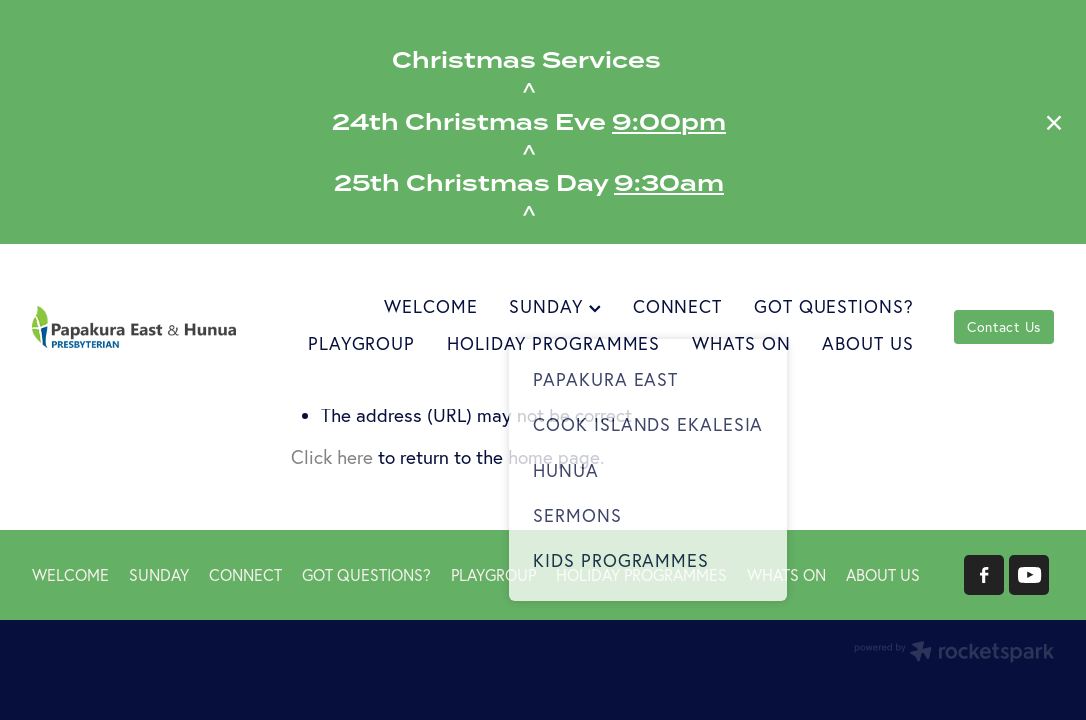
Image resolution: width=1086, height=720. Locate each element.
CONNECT (677, 306)
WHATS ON (741, 343)
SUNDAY (554, 306)
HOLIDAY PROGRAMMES (553, 343)
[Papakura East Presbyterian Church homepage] (134, 326)
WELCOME (430, 306)
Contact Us (1004, 327)
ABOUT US (867, 343)
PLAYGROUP (361, 343)
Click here (332, 457)
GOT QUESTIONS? (834, 306)
